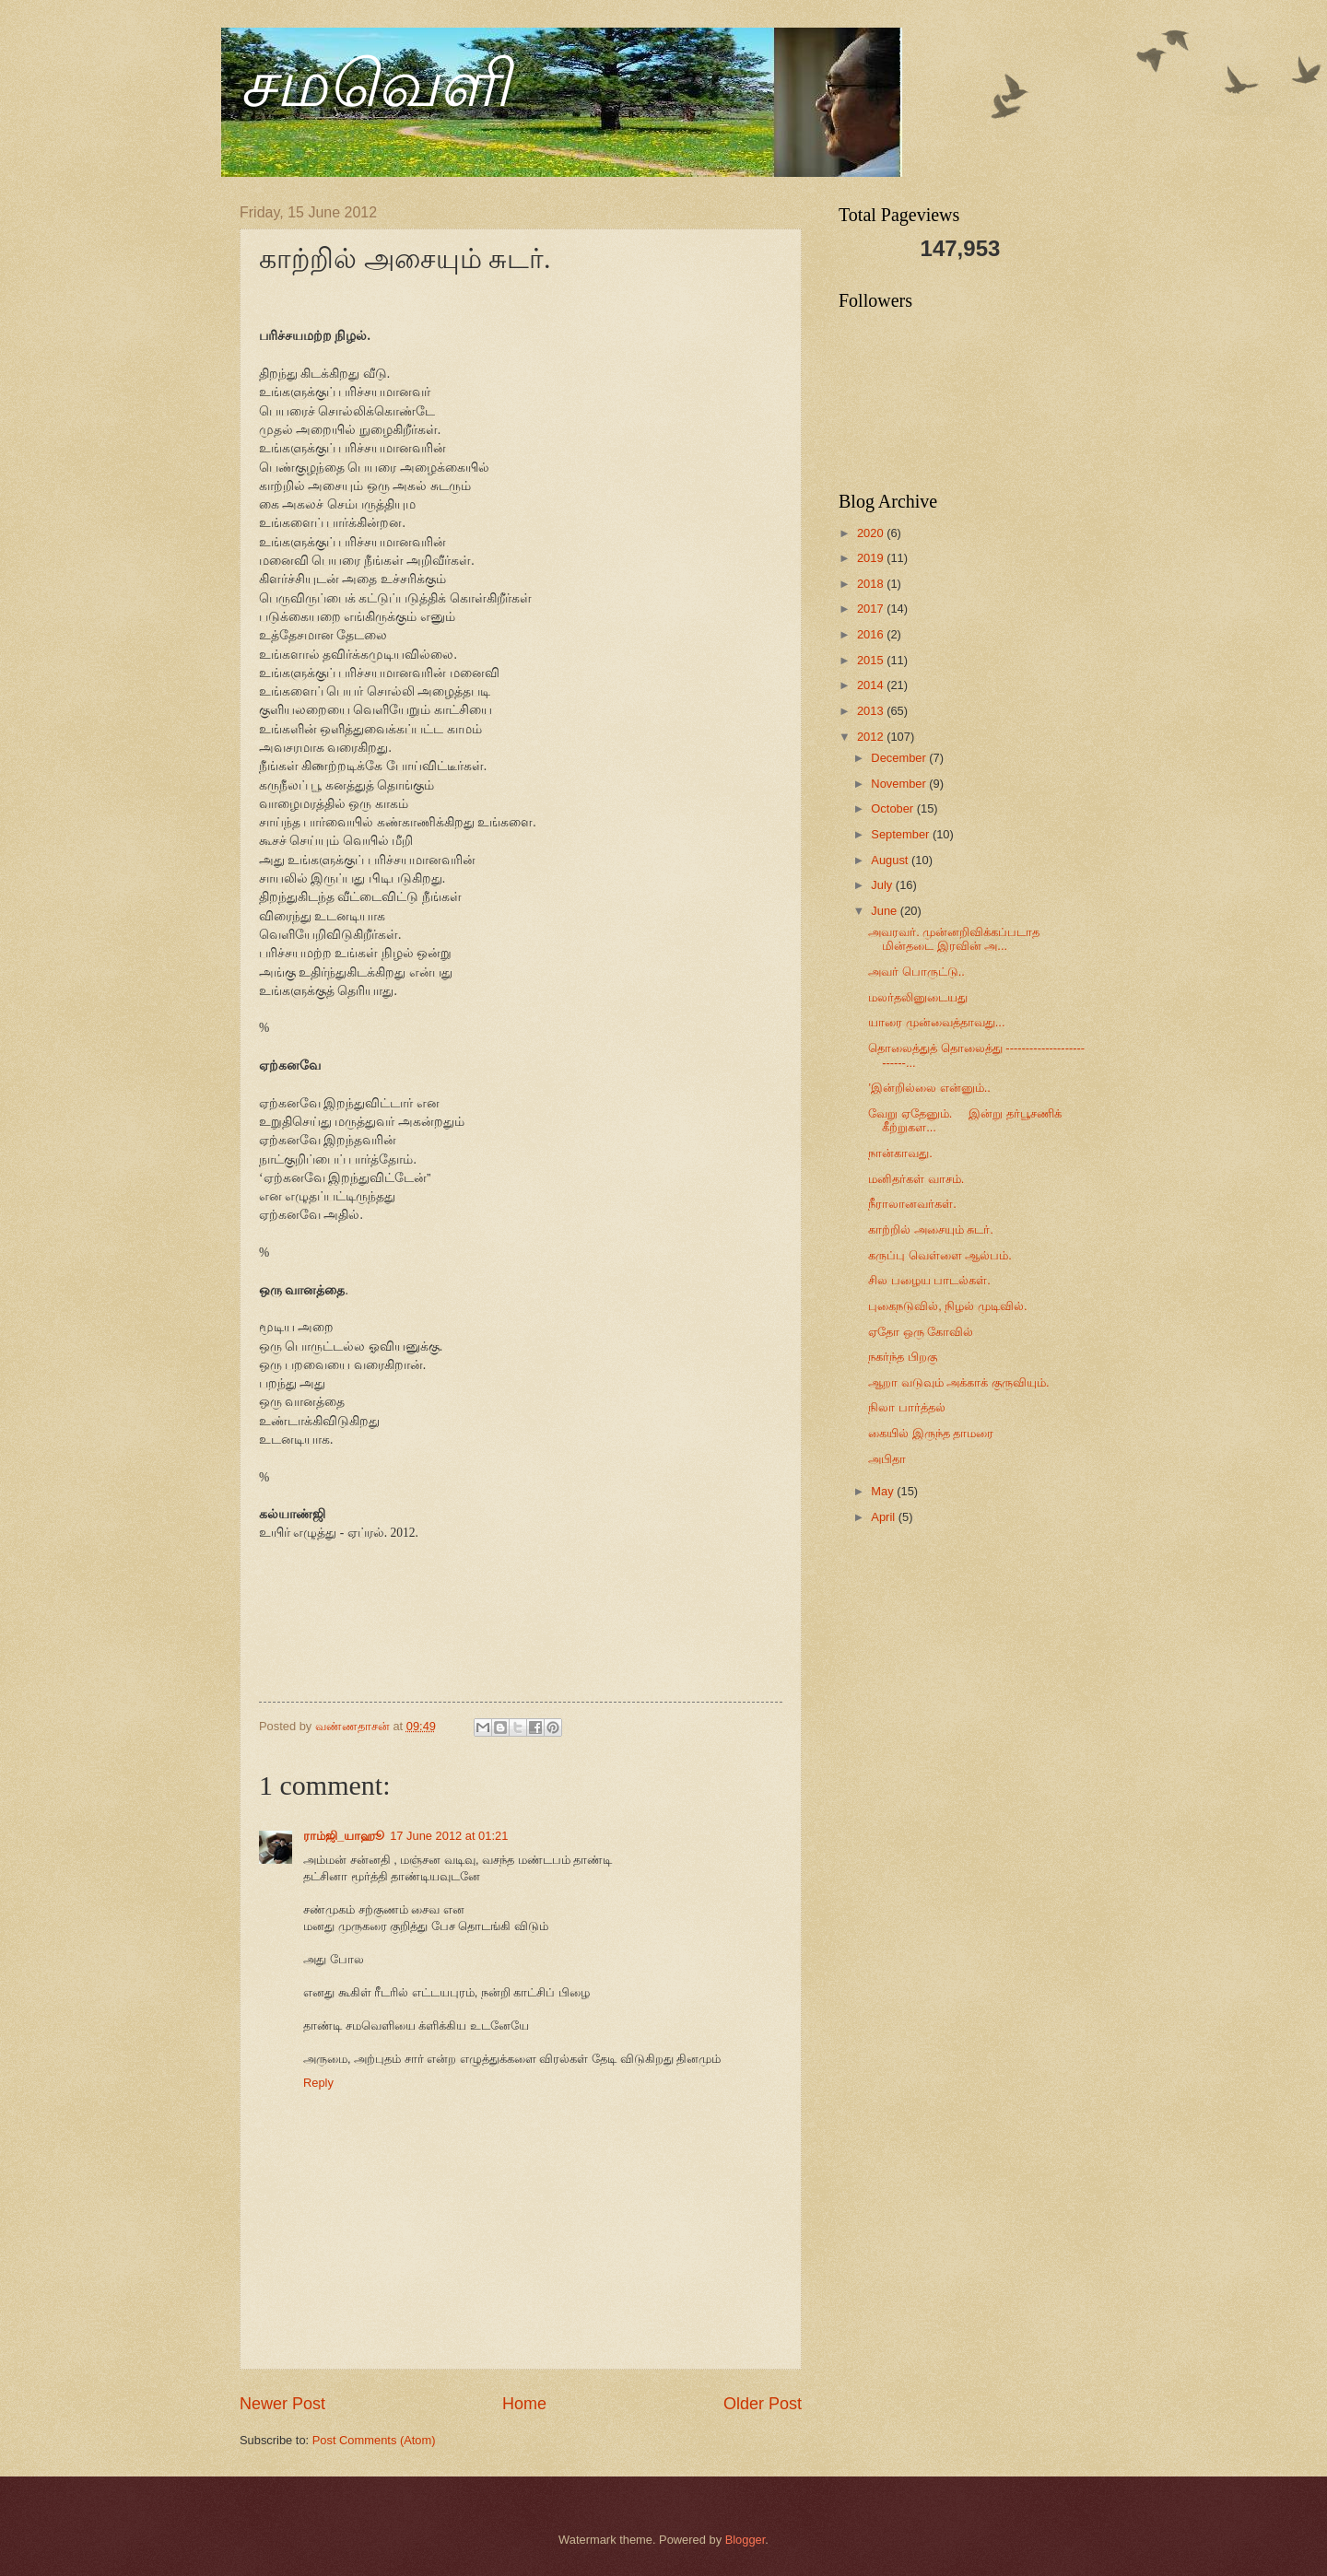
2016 (872, 634)
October (893, 808)
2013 (872, 711)
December (900, 758)
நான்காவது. (900, 1153)
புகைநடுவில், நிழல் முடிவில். (947, 1306)
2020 (872, 533)
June (885, 911)
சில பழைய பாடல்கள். (929, 1280)
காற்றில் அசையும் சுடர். (930, 1229)
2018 (872, 584)
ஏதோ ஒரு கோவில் (920, 1332)
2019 (872, 558)
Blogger (745, 2540)
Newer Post (282, 2404)
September (902, 834)
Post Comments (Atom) (374, 2440)
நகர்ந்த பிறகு (902, 1357)
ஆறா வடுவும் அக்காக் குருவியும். (958, 1382)
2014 (872, 685)
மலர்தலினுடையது (918, 997)
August (891, 860)
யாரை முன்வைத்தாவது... (936, 1022)
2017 (872, 608)
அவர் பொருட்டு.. (916, 971)
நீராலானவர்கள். (912, 1204)
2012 (872, 737)
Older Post (762, 2404)
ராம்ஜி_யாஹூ (343, 1836)
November (900, 783)
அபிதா (887, 1459)
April (884, 1517)
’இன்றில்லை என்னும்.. (929, 1088)
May (884, 1491)
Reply (318, 2083)
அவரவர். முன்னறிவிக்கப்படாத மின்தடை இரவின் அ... (953, 939)
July (883, 885)
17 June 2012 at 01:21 (449, 1836)
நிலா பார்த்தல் (906, 1407)
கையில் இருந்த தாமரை (930, 1433)
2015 (872, 660)
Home (524, 2404)
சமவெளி (375, 84)
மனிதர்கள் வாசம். (916, 1179)
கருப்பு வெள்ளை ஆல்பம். (940, 1255)
